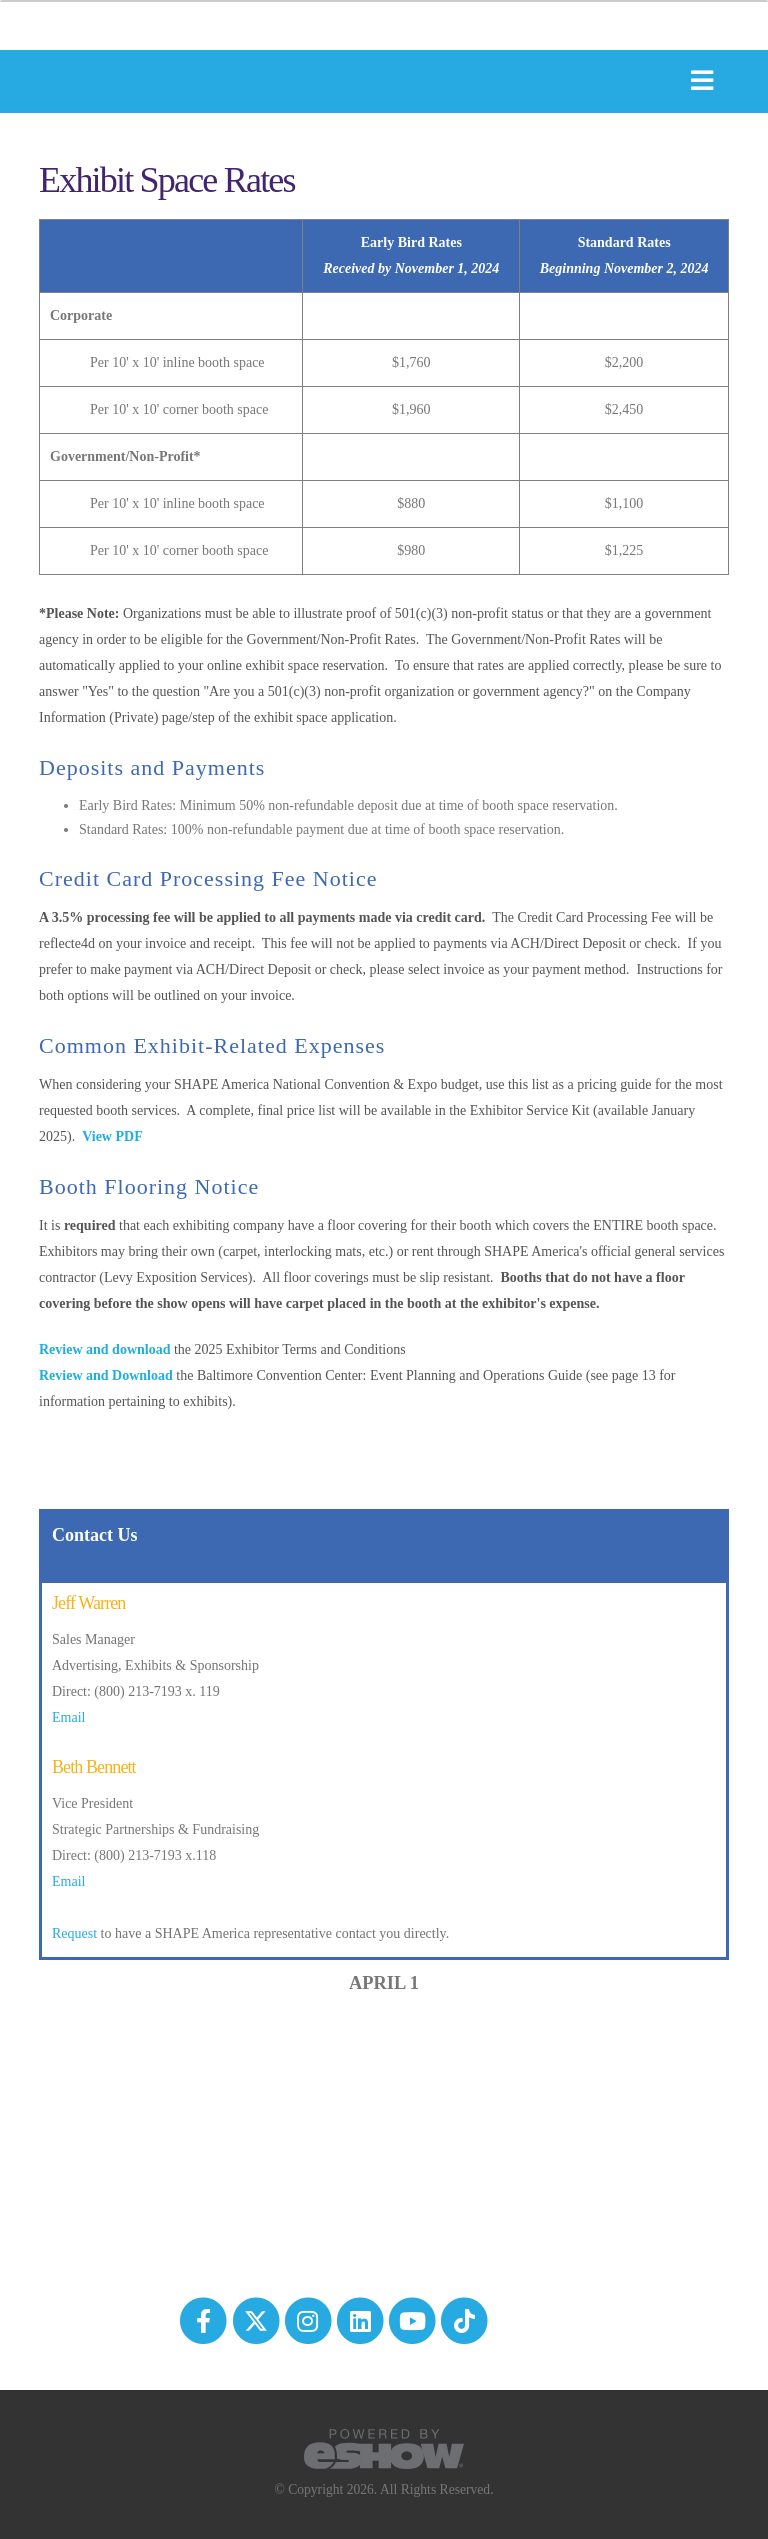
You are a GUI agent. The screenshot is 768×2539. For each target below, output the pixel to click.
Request (74, 1933)
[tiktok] (464, 2319)
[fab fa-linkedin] (361, 2319)
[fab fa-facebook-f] (205, 2319)
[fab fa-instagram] (309, 2319)
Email (68, 1717)
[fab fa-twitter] (257, 2319)
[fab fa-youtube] (414, 2319)
